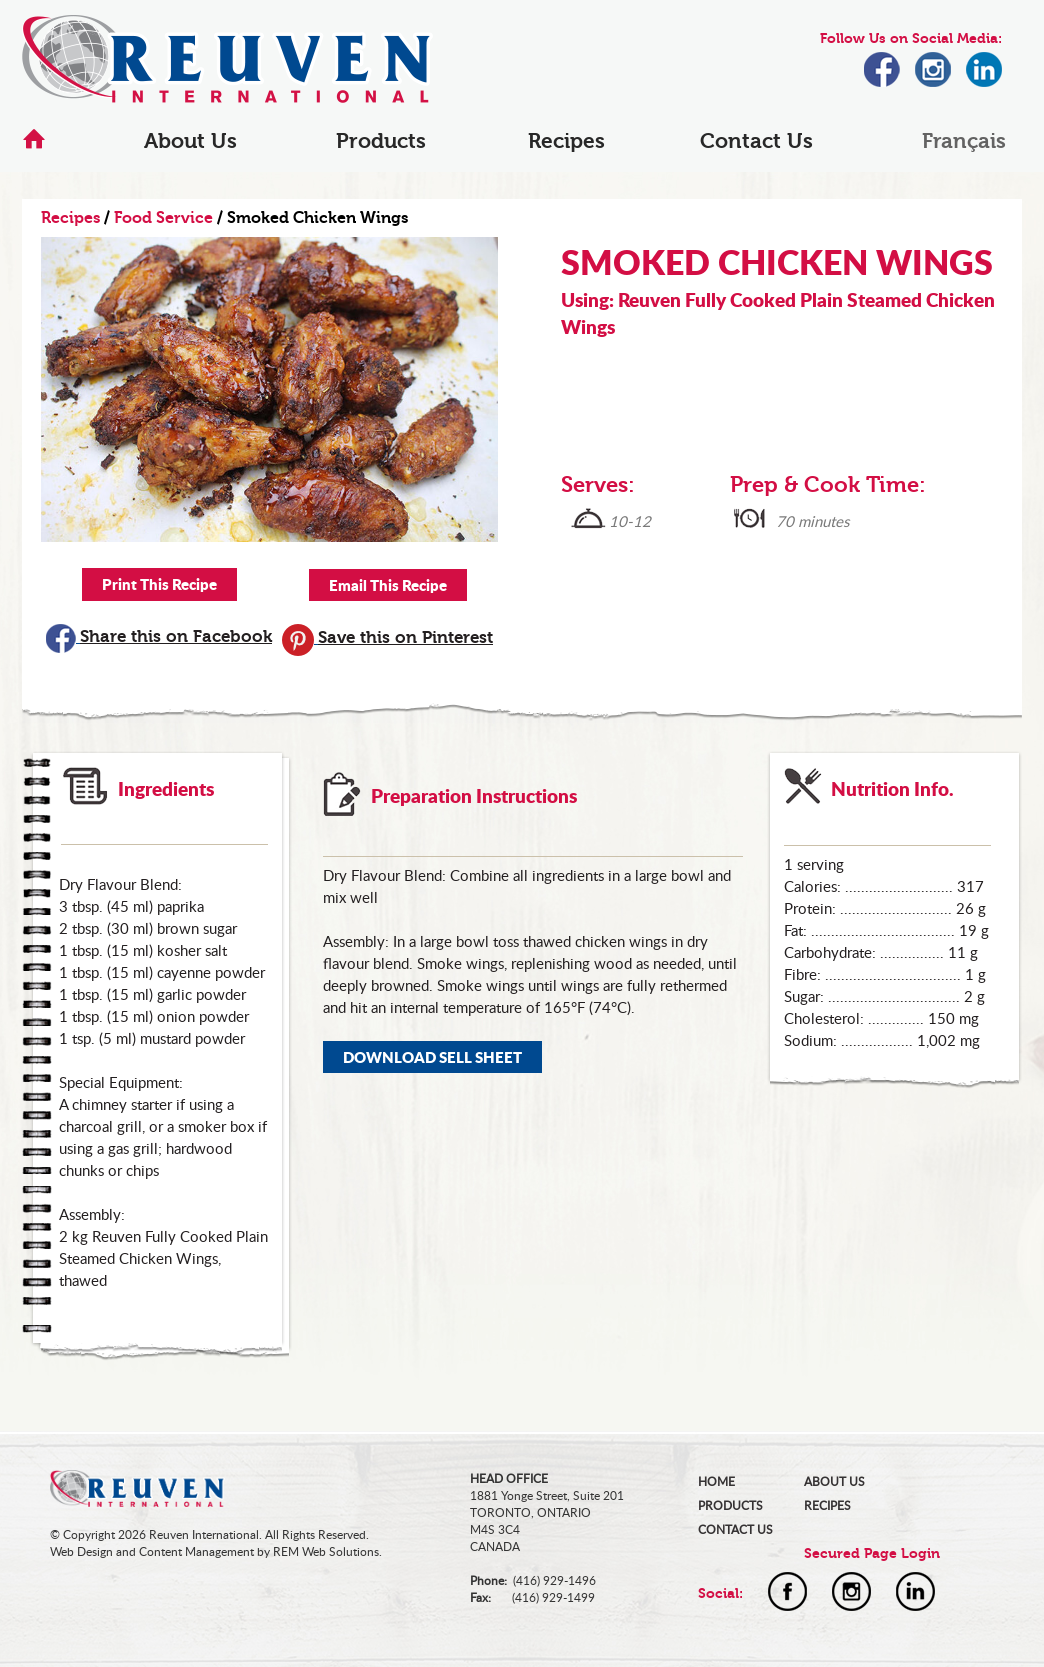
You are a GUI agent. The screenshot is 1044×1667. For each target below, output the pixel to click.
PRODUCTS (730, 1505)
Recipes (566, 141)
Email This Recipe (388, 585)
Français (964, 141)
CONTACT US (735, 1529)
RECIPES (827, 1505)
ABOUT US (834, 1481)
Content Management (196, 1551)
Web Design (81, 1551)
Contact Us (756, 141)
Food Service (163, 218)
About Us (190, 141)
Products (381, 141)
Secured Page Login (872, 1553)
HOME (716, 1481)
